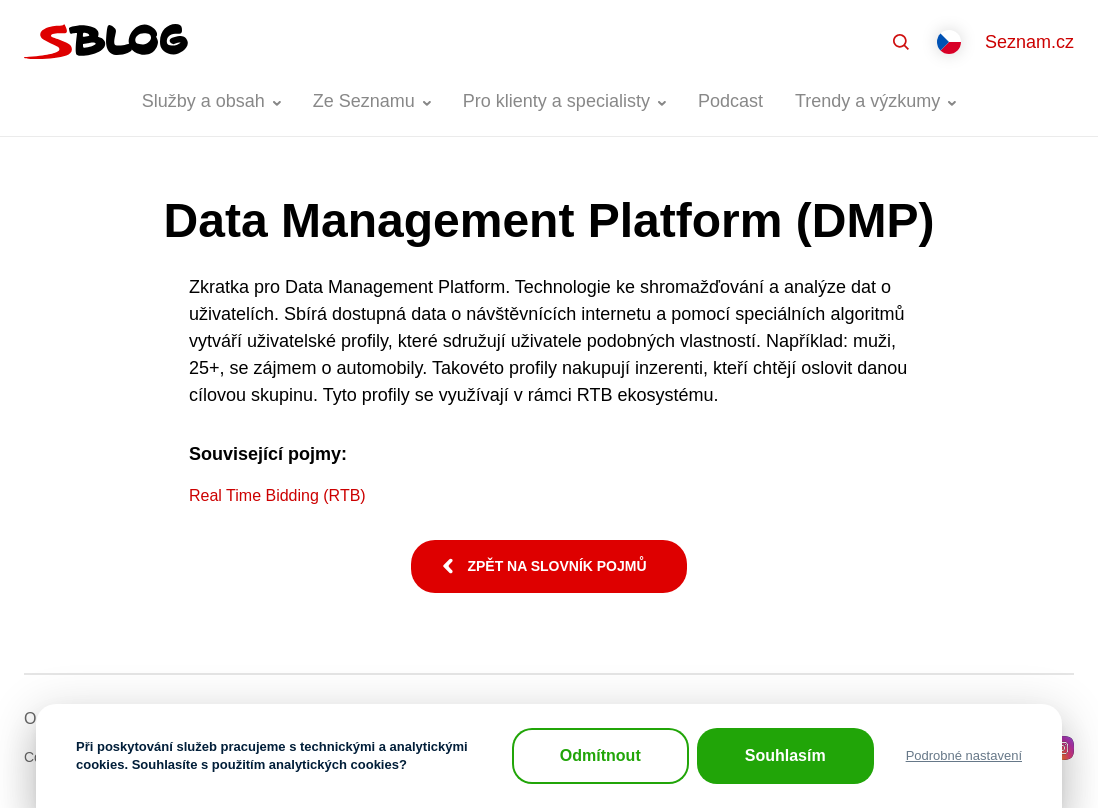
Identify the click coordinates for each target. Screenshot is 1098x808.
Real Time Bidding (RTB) (277, 495)
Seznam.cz (1029, 42)
